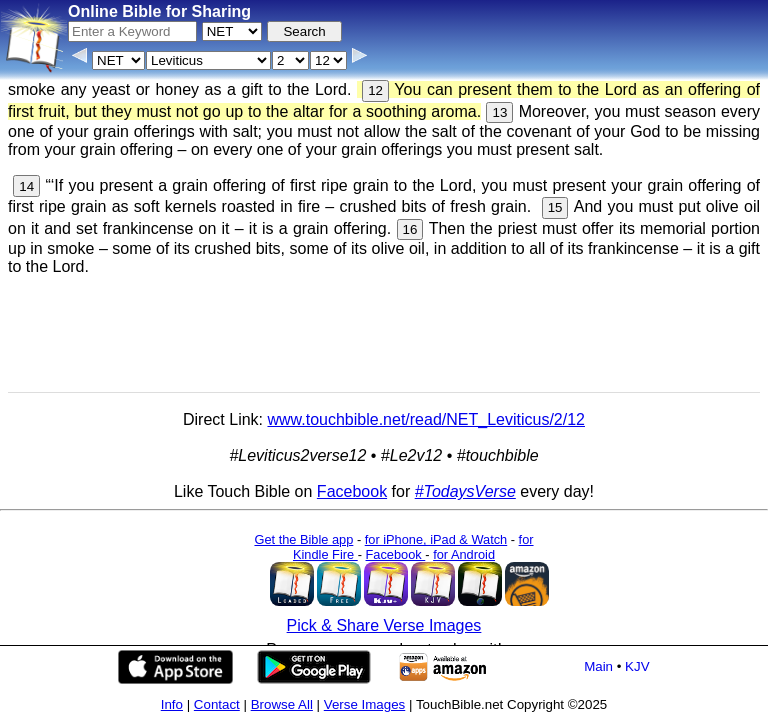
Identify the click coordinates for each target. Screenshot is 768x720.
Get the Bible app (303, 539)
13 (499, 112)
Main (598, 666)
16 (410, 229)
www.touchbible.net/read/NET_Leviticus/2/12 (426, 419)
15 (555, 207)
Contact (217, 704)
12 (375, 90)
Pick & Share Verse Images (384, 625)
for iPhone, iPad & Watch (436, 539)
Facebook (352, 491)
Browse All (282, 704)
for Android (464, 554)
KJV (637, 666)
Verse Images (365, 704)
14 (26, 186)
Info (172, 704)
